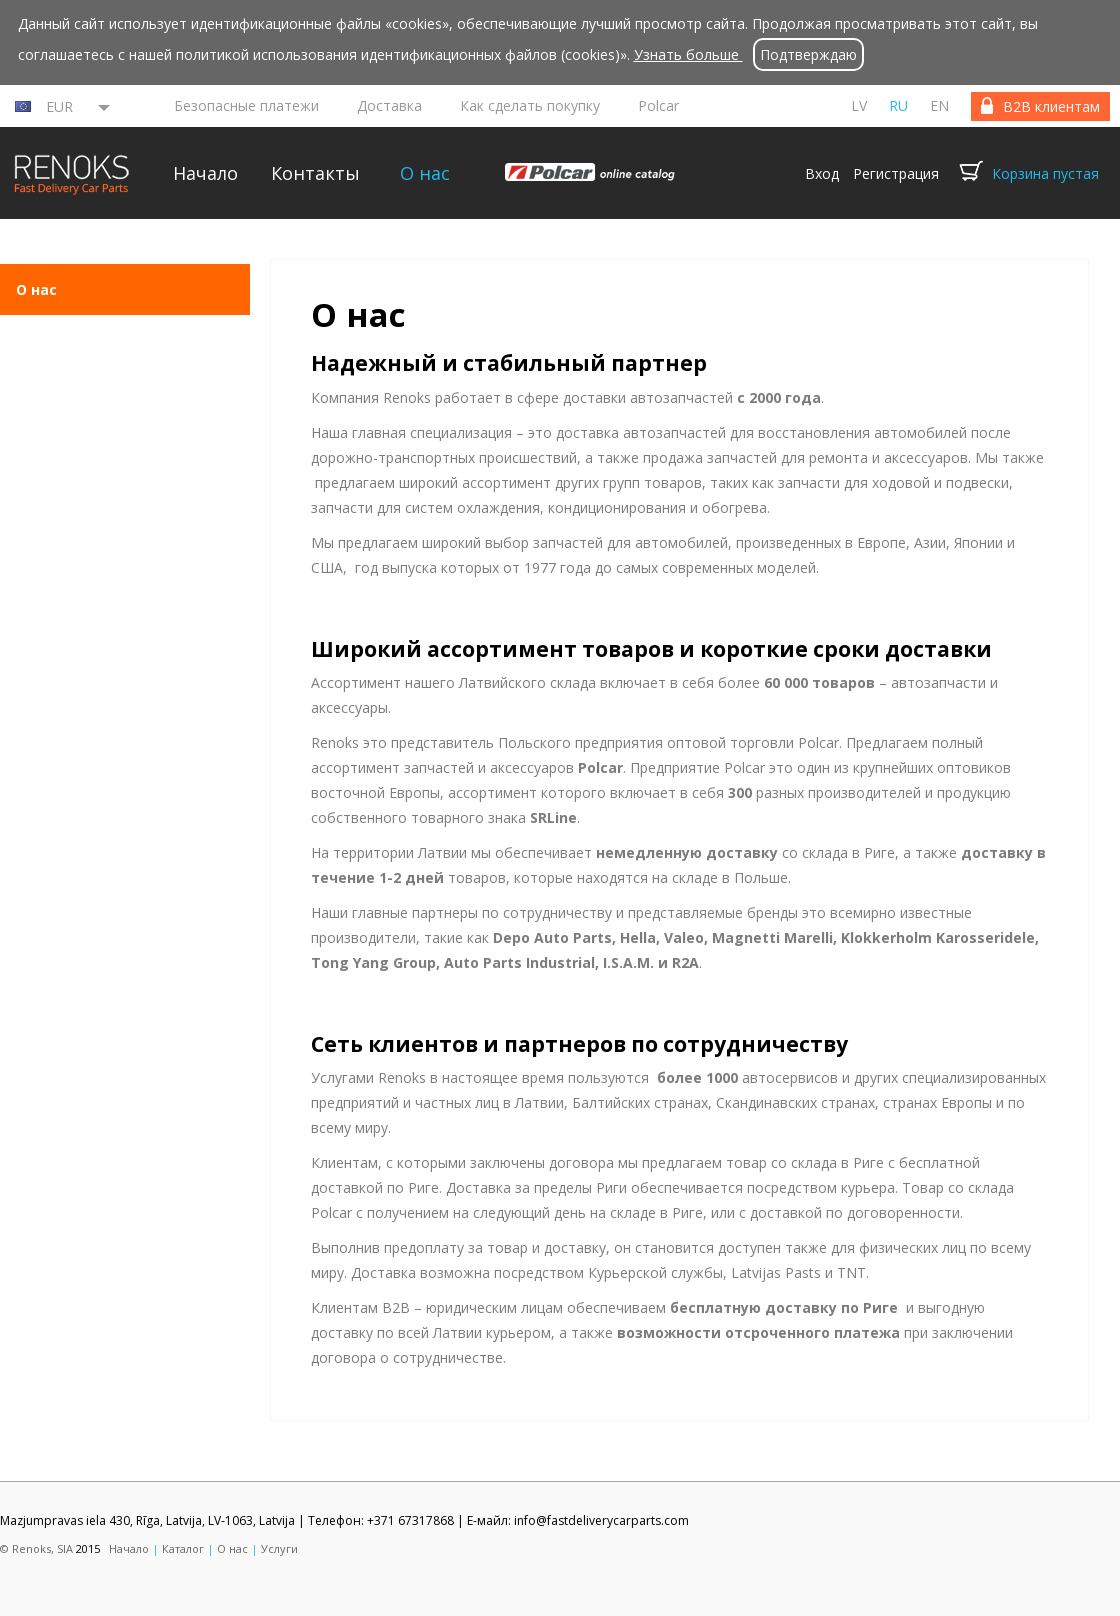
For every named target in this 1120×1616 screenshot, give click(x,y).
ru (898, 105)
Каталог (183, 1548)
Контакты (315, 173)
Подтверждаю (808, 54)
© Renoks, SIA (36, 1548)
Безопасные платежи (246, 105)
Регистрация (896, 173)
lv (859, 105)
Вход (822, 173)
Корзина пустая (1045, 173)
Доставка (389, 105)
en (939, 105)
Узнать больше (688, 54)
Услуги (279, 1548)
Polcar (658, 105)
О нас (425, 173)
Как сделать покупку (530, 105)
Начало (205, 173)
